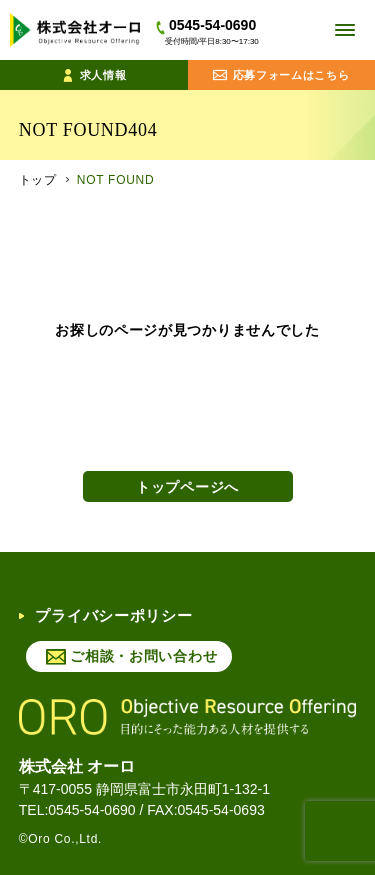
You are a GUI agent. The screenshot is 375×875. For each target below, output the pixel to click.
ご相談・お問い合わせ (143, 656)
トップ (38, 180)
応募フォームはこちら (281, 75)
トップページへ (187, 487)
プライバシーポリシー (106, 615)
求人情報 (94, 75)
